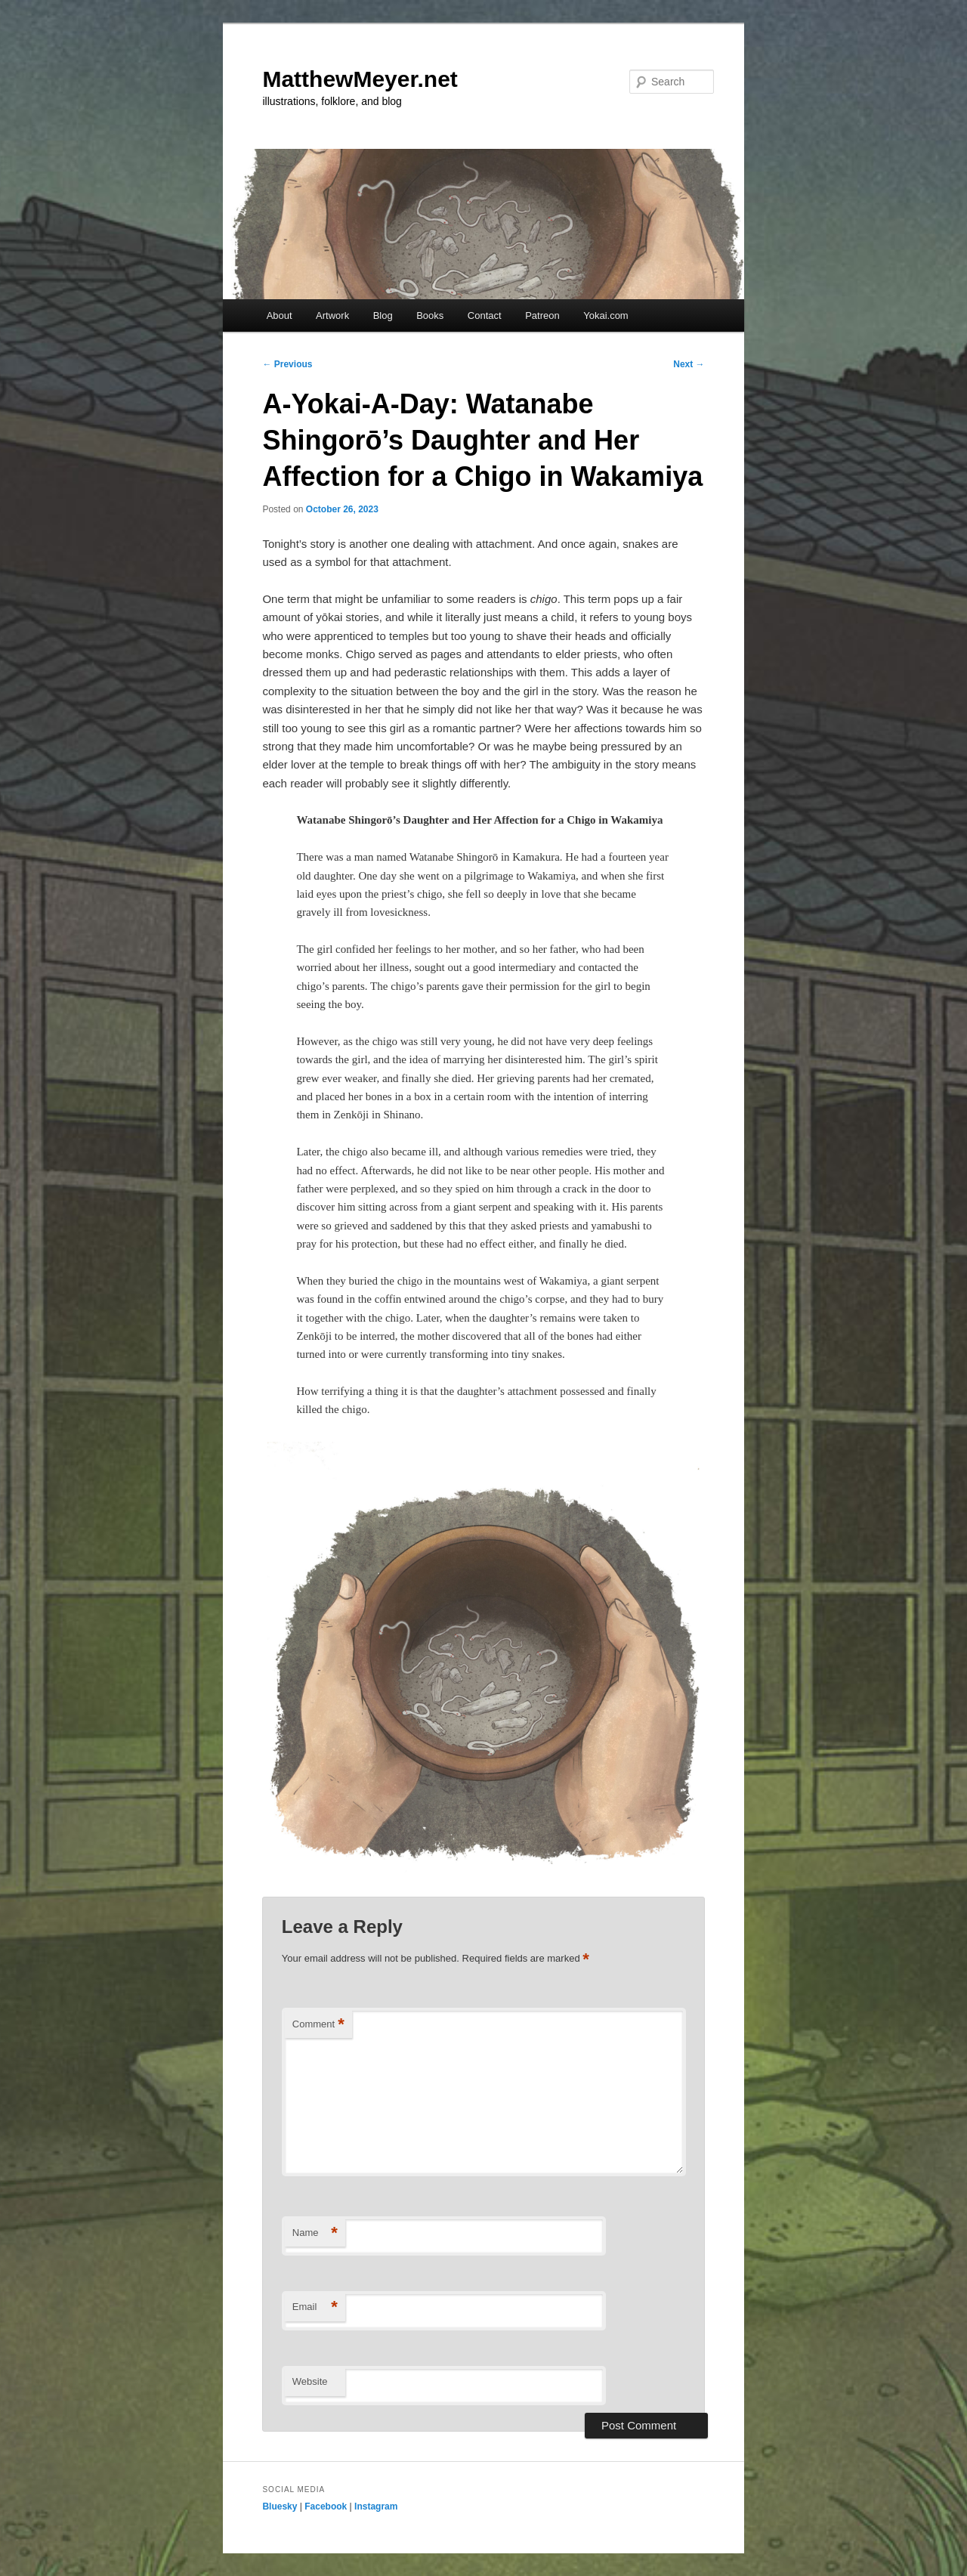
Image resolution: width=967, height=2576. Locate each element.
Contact (485, 315)
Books (429, 315)
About (279, 315)
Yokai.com (606, 315)
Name (315, 2233)
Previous (287, 364)
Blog (383, 315)
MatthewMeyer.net (359, 78)
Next (688, 364)
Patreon (542, 315)
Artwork (332, 315)
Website (310, 2381)
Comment (318, 2025)
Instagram (375, 2506)
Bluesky (279, 2506)
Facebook (325, 2506)
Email (315, 2307)
